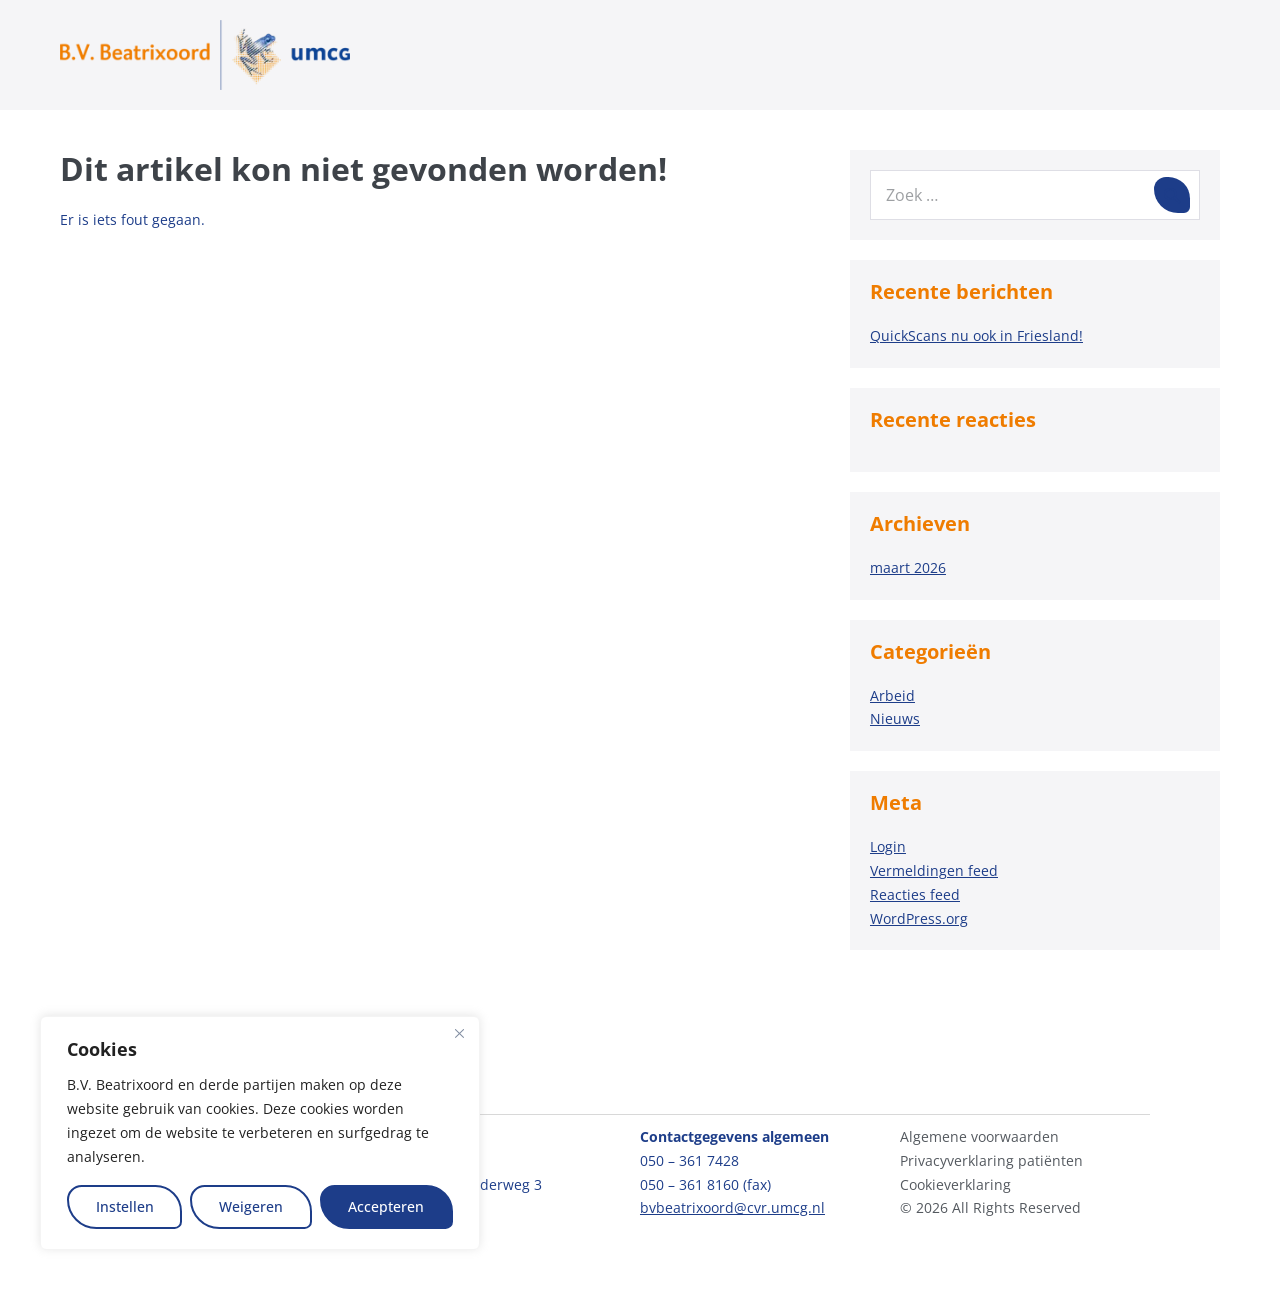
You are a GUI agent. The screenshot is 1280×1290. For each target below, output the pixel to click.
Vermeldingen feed (934, 870)
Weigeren (251, 1206)
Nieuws (895, 718)
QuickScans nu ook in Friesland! (976, 335)
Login (888, 846)
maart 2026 (908, 567)
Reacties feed (915, 894)
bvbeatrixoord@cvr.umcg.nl (732, 1207)
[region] (260, 1133)
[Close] (459, 1033)
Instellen (125, 1206)
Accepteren (386, 1206)
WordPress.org (919, 918)
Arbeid (892, 695)
